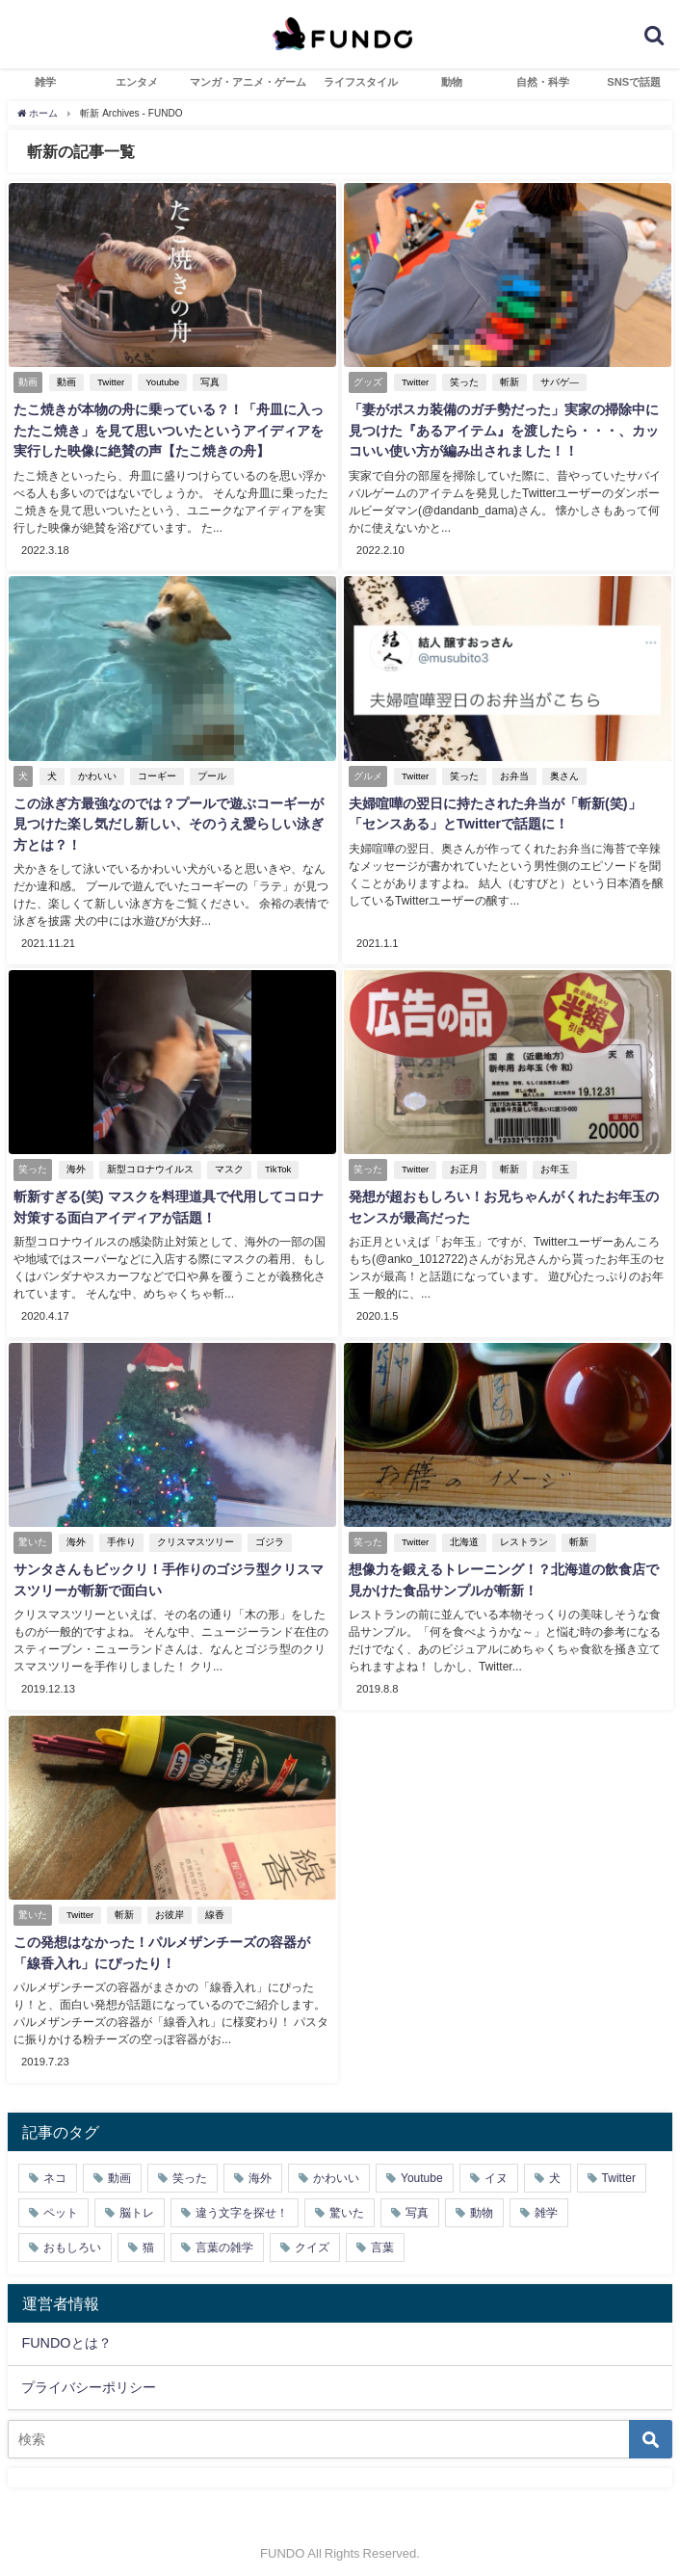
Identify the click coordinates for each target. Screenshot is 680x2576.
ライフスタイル (361, 82)
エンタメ (137, 82)
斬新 (507, 382)
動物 (451, 82)
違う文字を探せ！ (242, 2202)
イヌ (496, 2167)
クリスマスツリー (193, 1536)
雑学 (45, 82)
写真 (208, 382)
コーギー (155, 774)
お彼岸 (167, 1907)
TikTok (276, 1165)
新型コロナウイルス (148, 1165)
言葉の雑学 (224, 2237)
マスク (227, 1165)
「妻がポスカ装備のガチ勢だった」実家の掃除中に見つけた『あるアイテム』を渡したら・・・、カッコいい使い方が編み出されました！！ (502, 430)
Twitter (108, 382)
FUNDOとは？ (66, 2332)
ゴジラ (267, 1536)
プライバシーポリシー (88, 2376)
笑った (462, 382)
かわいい (95, 774)
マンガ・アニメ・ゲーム (248, 82)
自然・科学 (542, 82)
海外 (74, 1165)
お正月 (462, 1165)
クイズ (312, 2237)
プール (210, 774)
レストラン (522, 1536)
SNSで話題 (634, 82)
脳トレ (136, 2202)
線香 (212, 1907)
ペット (60, 2202)
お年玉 (552, 1165)
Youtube (160, 382)
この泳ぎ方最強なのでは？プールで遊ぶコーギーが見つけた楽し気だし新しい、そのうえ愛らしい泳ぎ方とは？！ (167, 822)
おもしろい (72, 2237)
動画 (64, 382)
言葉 (382, 2237)
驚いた (346, 2202)
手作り (119, 1536)
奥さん (562, 774)
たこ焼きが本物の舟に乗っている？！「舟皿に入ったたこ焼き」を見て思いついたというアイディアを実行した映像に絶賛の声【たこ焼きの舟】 (167, 430)
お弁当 (512, 774)
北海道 (462, 1536)
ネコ (54, 2167)
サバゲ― (557, 382)
